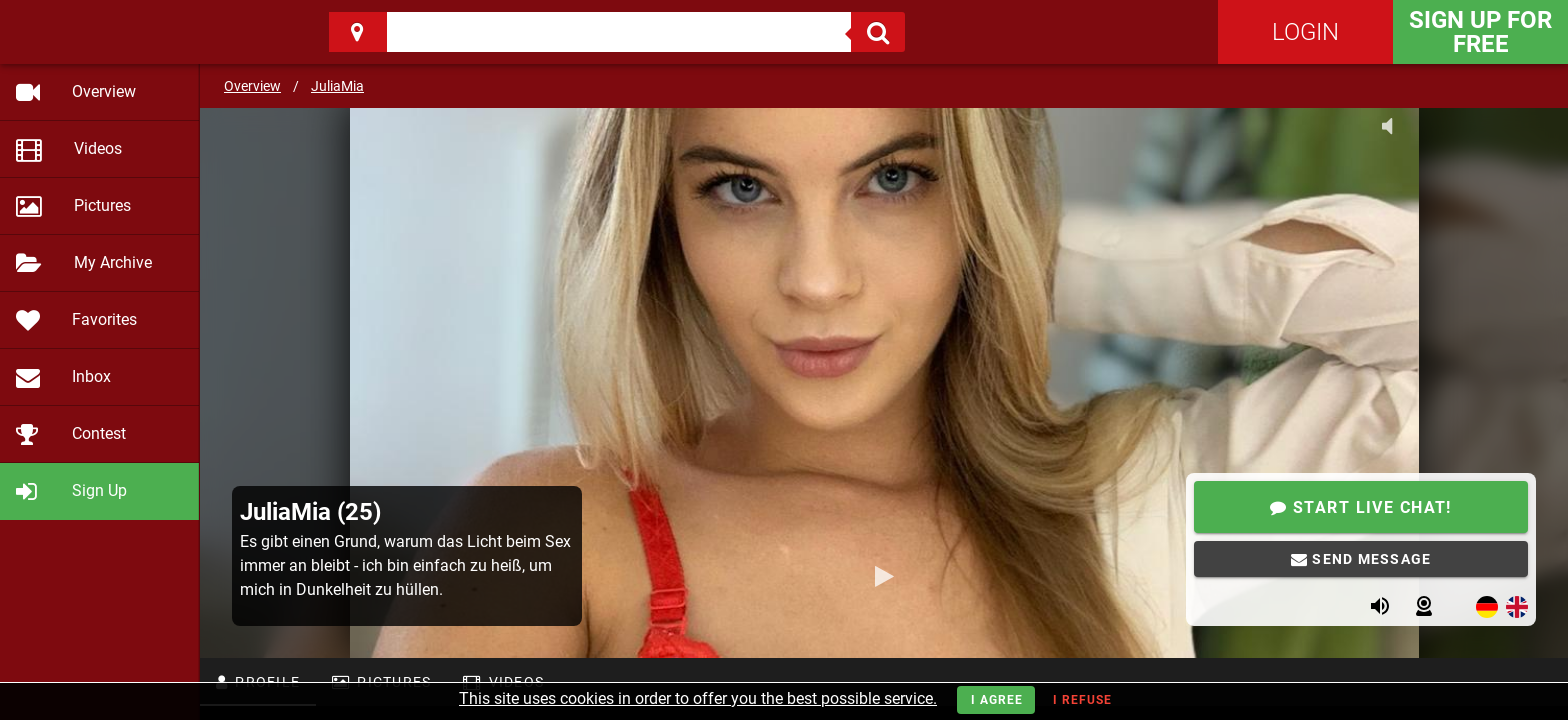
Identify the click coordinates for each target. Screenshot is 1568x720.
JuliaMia (337, 86)
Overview (252, 86)
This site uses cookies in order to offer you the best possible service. (698, 698)
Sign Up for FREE (1480, 32)
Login (1305, 32)
